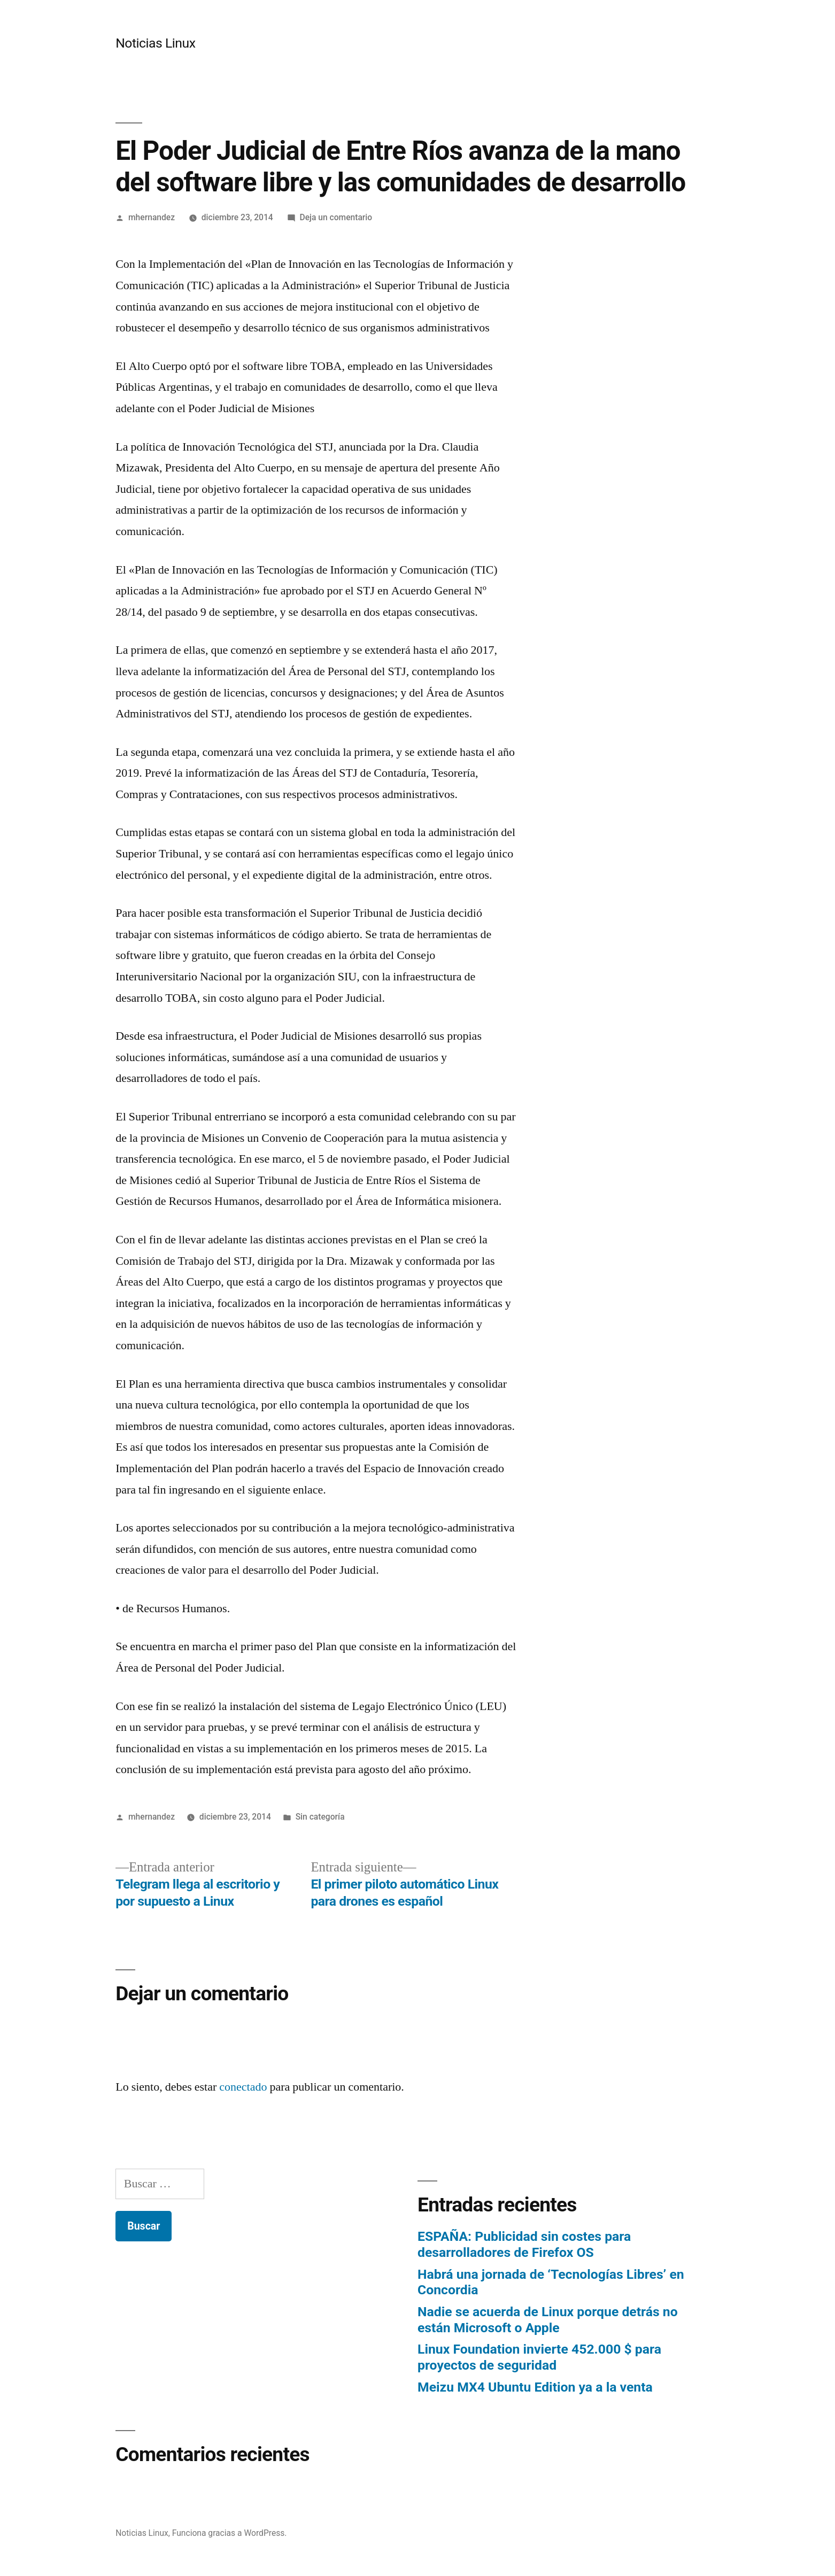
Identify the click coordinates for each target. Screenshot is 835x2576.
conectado (243, 2086)
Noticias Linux (155, 43)
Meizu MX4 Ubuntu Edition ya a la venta (535, 2387)
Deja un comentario (335, 217)
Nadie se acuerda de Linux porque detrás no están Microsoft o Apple (548, 2319)
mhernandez (151, 217)
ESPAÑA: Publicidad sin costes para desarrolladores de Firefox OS (524, 2244)
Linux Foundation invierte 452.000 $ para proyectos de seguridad (539, 2357)
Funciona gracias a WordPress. (229, 2533)
